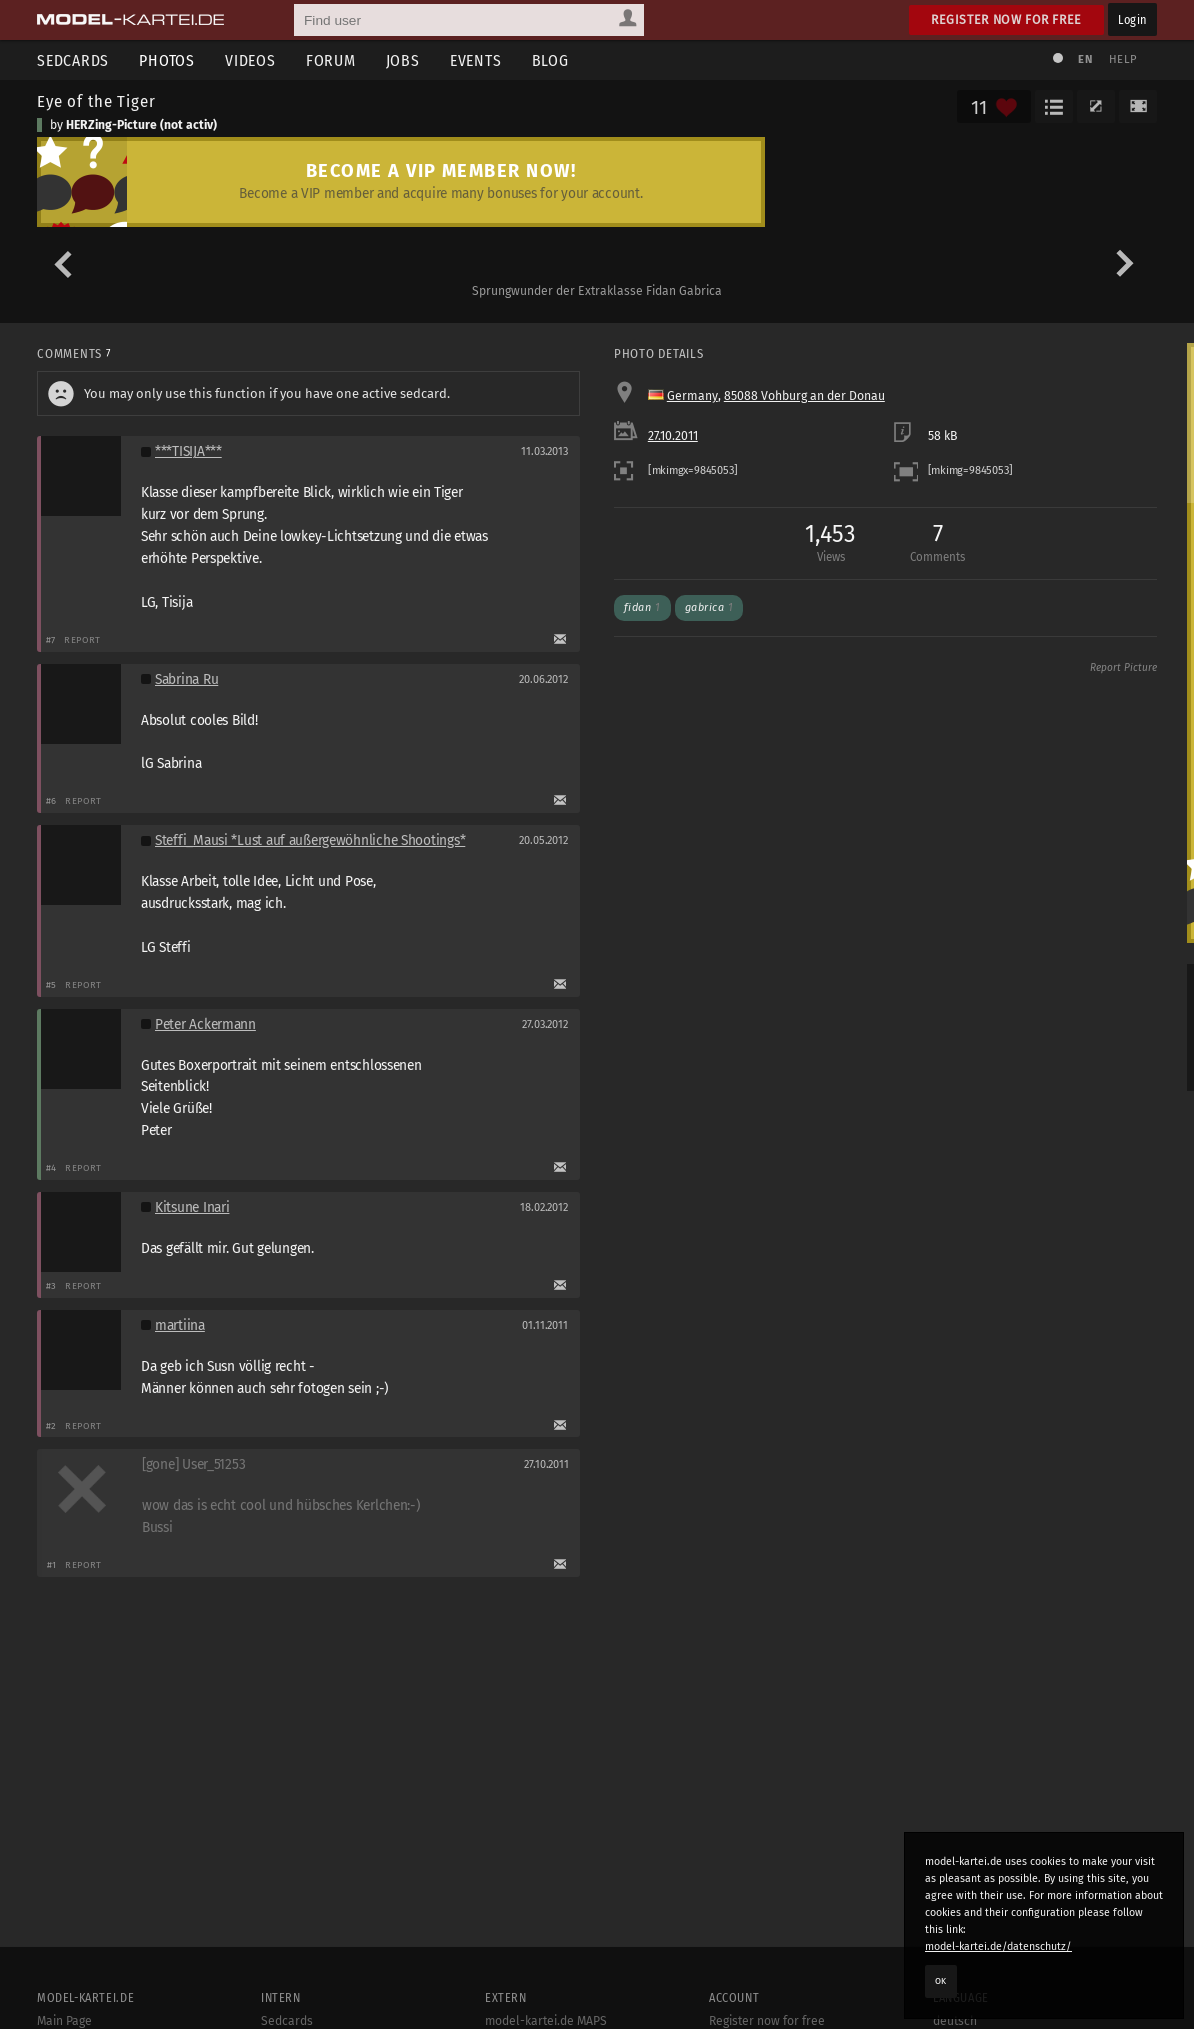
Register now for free (1006, 19)
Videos (250, 60)
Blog (550, 60)
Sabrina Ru (186, 679)
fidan (642, 607)
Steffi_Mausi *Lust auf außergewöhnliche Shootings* (310, 840)
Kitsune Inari (192, 1207)
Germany (692, 396)
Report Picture (1123, 668)
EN (1085, 59)
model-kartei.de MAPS (546, 2021)
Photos (167, 60)
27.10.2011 (673, 436)
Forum (331, 60)
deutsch (955, 2021)
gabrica (709, 607)
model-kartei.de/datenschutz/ (998, 1946)
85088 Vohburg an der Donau (804, 396)
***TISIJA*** (188, 451)
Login (1132, 19)
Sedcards (73, 60)
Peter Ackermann (205, 1024)
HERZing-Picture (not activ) (141, 125)
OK (941, 1981)
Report (82, 639)
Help (1123, 59)
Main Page (64, 2021)
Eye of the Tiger (96, 101)
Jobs (403, 60)
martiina (180, 1325)
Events (476, 60)
